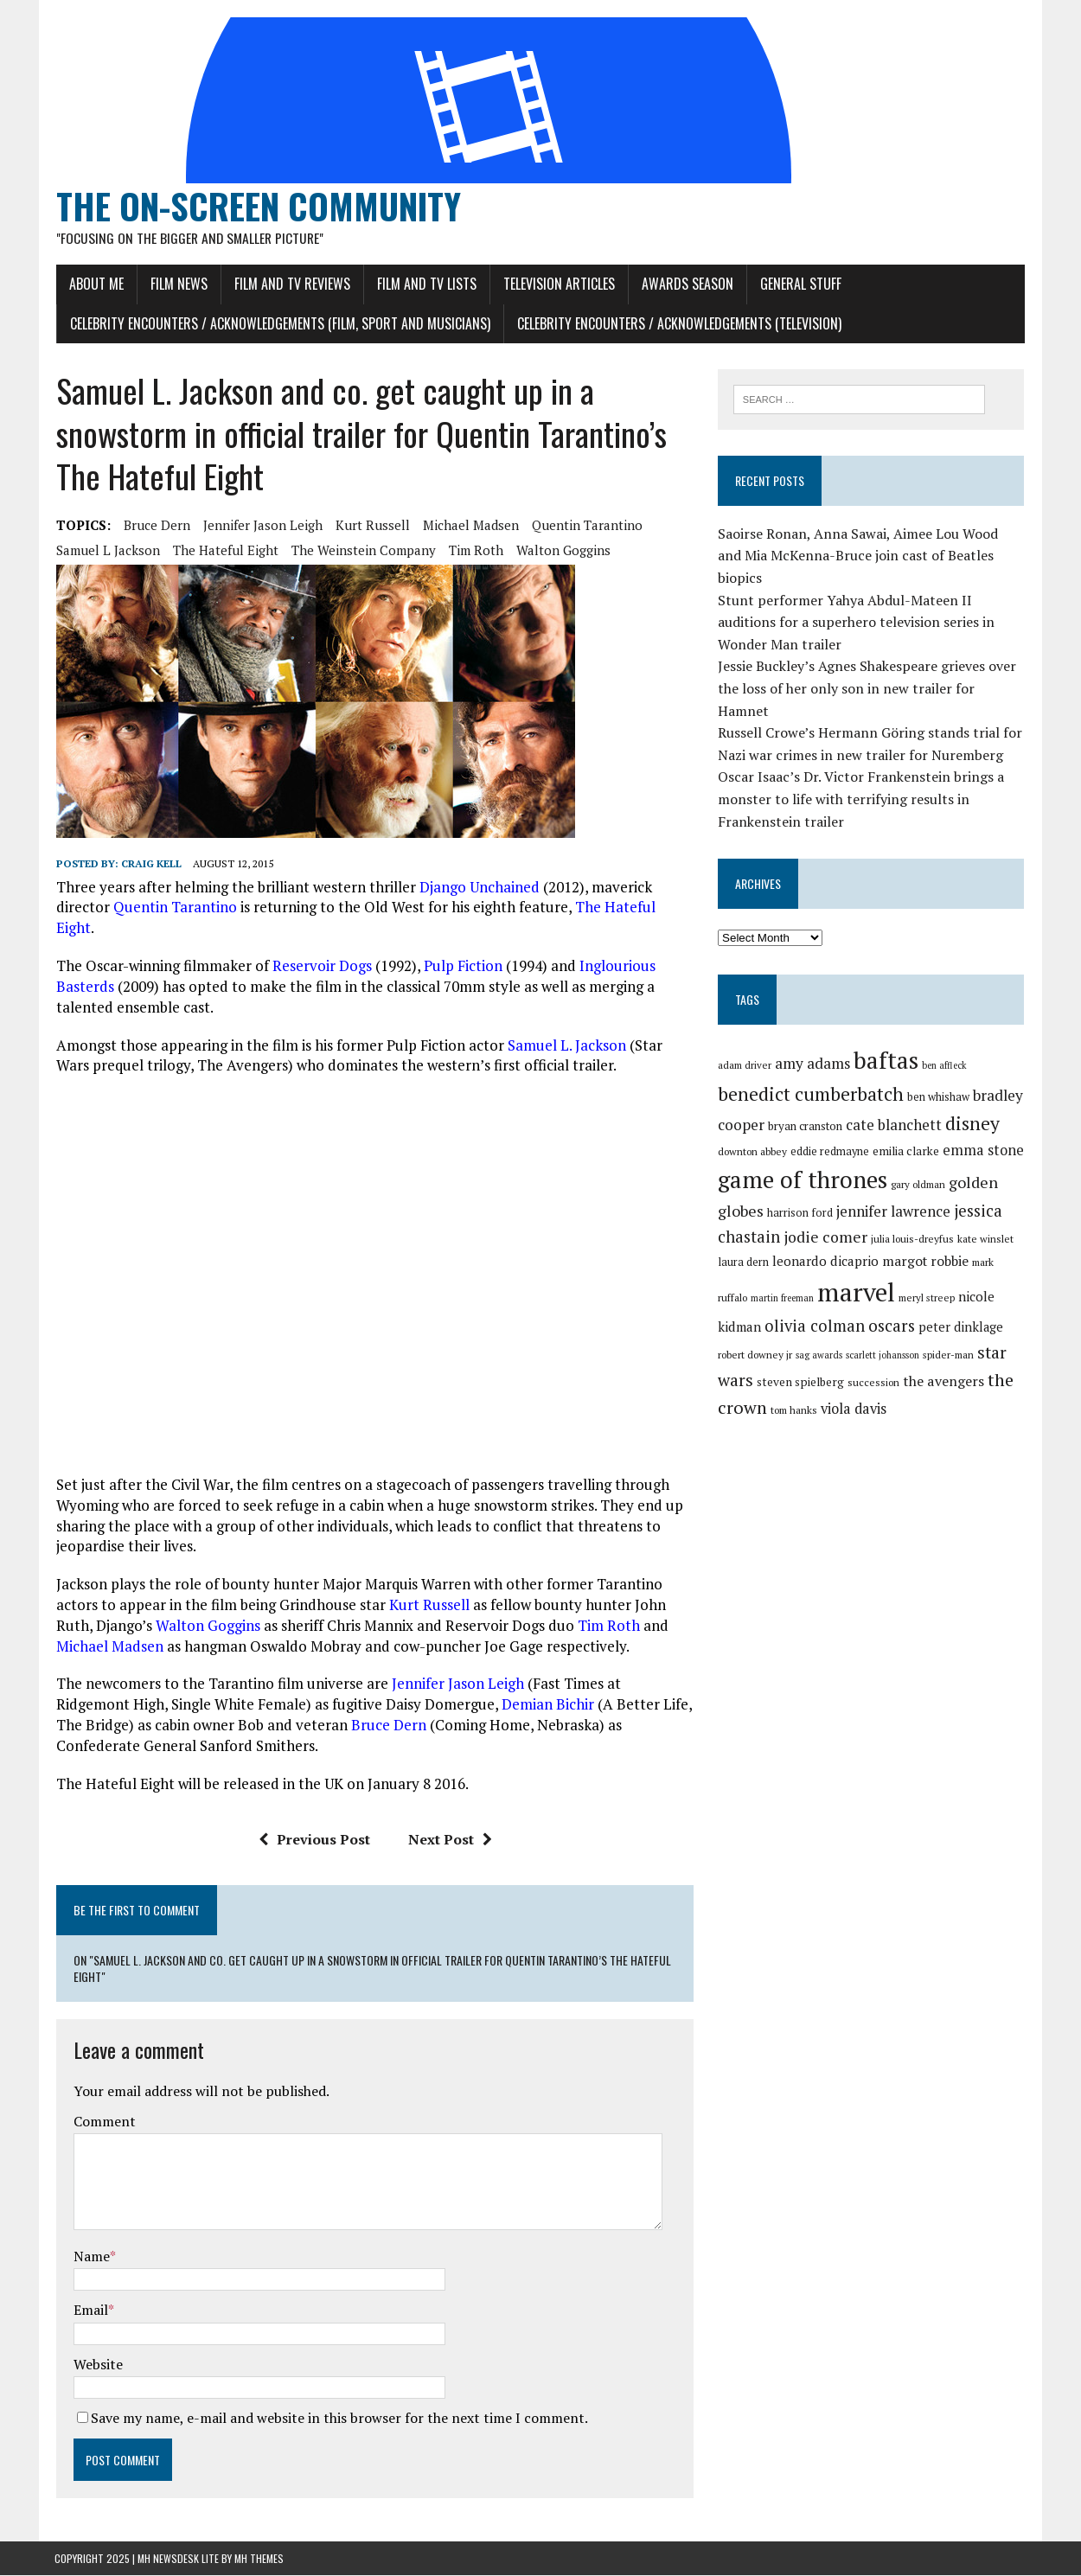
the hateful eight (224, 551)
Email (89, 2310)
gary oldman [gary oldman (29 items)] (919, 1163)
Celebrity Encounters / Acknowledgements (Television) (677, 324)
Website (96, 2365)
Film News (177, 284)
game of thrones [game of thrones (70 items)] (803, 1158)
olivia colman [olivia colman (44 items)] (769, 1304)
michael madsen (469, 526)
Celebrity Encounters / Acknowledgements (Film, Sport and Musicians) (278, 324)
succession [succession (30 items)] (797, 1361)
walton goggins (562, 551)
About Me (94, 284)
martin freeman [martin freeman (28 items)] (750, 1277)
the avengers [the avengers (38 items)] (867, 1360)
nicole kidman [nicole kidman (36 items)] (967, 1275)
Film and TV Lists (425, 284)
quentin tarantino (585, 526)
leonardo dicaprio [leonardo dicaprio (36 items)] (826, 1239)
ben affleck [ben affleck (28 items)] (945, 1045)
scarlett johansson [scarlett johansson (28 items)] (815, 1334)
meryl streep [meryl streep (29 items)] (895, 1276)
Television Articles (557, 284)
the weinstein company (362, 551)
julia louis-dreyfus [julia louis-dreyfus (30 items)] (913, 1217)
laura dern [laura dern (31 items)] (744, 1240)
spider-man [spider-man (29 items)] (880, 1333)
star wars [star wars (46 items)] (944, 1331)
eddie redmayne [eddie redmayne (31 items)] (830, 1130)
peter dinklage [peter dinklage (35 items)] (915, 1306)
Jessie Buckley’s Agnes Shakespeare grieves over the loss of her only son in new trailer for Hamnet (868, 667)
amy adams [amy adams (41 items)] (813, 1042)
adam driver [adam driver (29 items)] (745, 1044)
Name (90, 2256)
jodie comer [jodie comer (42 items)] (826, 1216)
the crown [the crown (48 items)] (951, 1359)
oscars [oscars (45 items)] (845, 1304)
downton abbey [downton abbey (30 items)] (753, 1130)
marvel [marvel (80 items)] (824, 1271)
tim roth (474, 551)
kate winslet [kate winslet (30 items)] (986, 1217)
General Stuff (799, 284)
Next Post (449, 1840)
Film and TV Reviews (291, 284)
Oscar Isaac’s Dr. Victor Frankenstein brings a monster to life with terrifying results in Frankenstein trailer (862, 777)
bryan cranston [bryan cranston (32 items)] (806, 1105)
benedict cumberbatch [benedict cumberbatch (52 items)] (812, 1073)
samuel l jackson (106, 551)
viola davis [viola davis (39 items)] (783, 1384)
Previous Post (313, 1840)
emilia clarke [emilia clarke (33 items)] (906, 1130)
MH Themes (259, 2559)
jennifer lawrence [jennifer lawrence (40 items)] (894, 1190)
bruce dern (155, 526)
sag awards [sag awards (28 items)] (751, 1334)
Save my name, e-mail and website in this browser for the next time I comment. (337, 2419)
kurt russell (371, 526)
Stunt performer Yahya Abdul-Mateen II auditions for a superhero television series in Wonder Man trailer (857, 601)
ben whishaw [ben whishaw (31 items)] (939, 1076)
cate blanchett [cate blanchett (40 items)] (895, 1104)
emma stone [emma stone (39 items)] (984, 1129)
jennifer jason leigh (261, 526)
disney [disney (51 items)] (973, 1102)
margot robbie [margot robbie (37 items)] (926, 1239)
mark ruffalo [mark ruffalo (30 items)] (1000, 1240)
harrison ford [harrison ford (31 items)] (801, 1192)
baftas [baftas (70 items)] (886, 1039)
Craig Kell (149, 865)
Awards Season (686, 284)
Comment (103, 2122)
